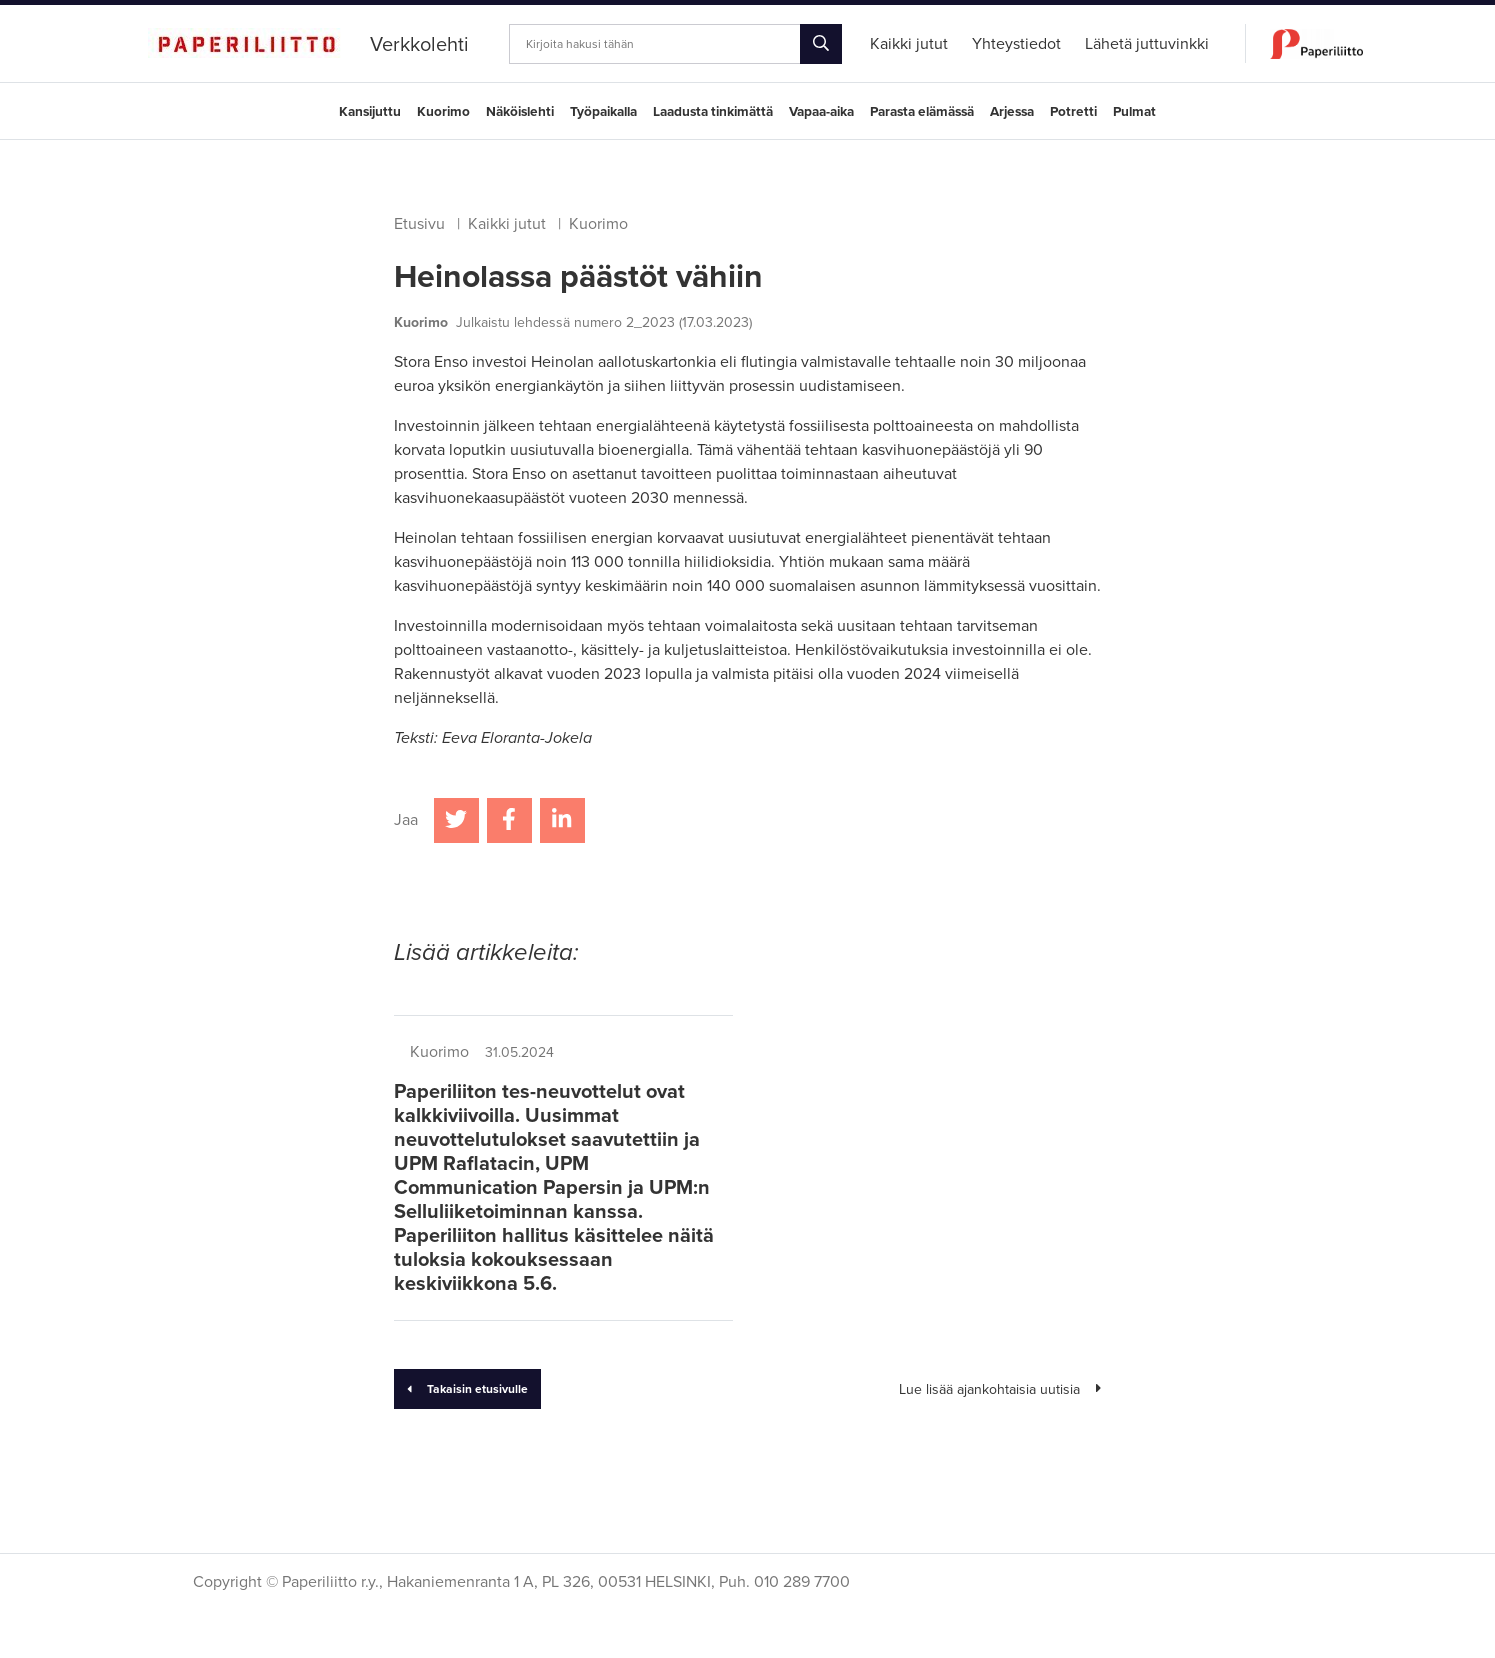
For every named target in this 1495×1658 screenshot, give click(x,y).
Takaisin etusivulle (468, 1389)
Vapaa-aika (821, 112)
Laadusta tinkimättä (713, 112)
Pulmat (1134, 112)
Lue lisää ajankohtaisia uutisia (1000, 1389)
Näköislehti (520, 112)
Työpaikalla (603, 112)
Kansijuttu (370, 112)
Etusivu (419, 224)
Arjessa (1012, 112)
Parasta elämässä (922, 112)
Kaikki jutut (507, 224)
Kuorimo (443, 112)
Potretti (1073, 112)
